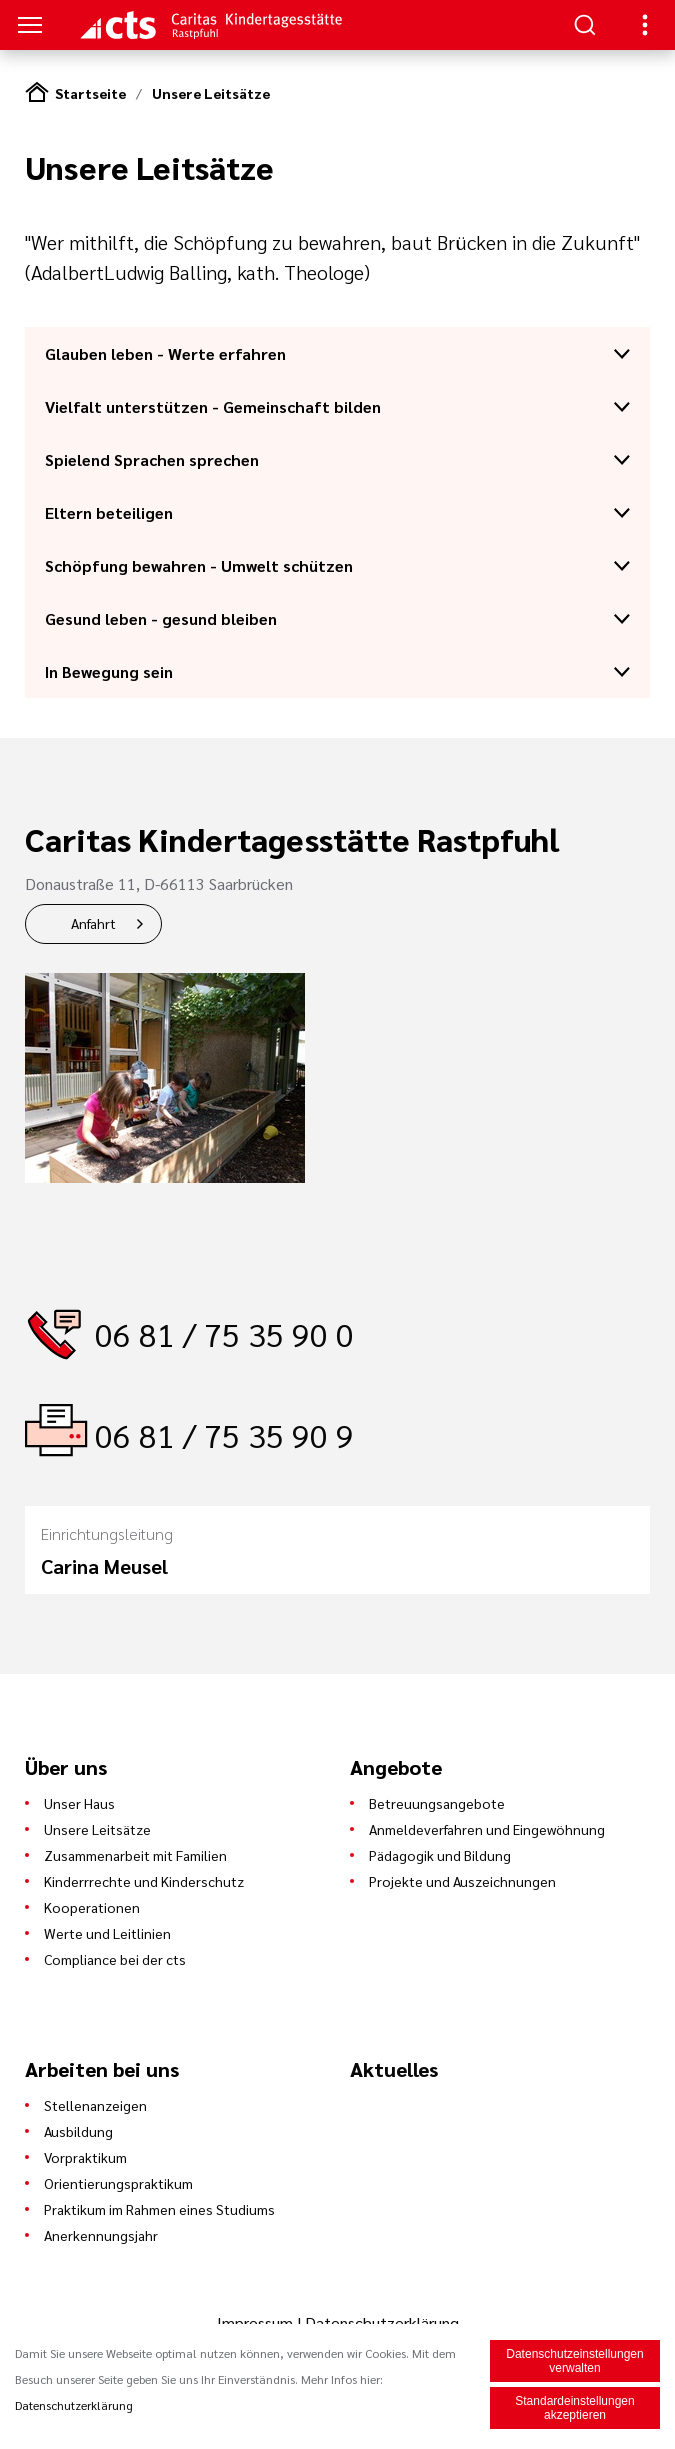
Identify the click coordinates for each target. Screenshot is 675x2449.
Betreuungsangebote (437, 1803)
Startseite (90, 93)
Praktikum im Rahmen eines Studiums (159, 2209)
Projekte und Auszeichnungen (462, 1881)
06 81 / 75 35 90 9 (224, 1434)
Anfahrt (93, 923)
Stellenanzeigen (95, 2105)
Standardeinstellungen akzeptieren (574, 2408)
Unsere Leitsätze (211, 93)
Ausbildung (78, 2131)
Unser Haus (79, 1803)
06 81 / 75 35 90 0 (224, 1333)
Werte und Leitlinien (107, 1933)
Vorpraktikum (85, 2157)
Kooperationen (92, 1907)
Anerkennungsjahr (101, 2235)
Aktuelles (394, 2069)
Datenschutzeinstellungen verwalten (574, 2361)
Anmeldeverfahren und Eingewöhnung (487, 1829)
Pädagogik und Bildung (440, 1855)
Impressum (257, 2322)
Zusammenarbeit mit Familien (135, 1855)
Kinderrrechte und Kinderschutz (144, 1881)
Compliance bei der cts (115, 1959)
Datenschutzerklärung (382, 2322)
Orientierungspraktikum (118, 2183)
